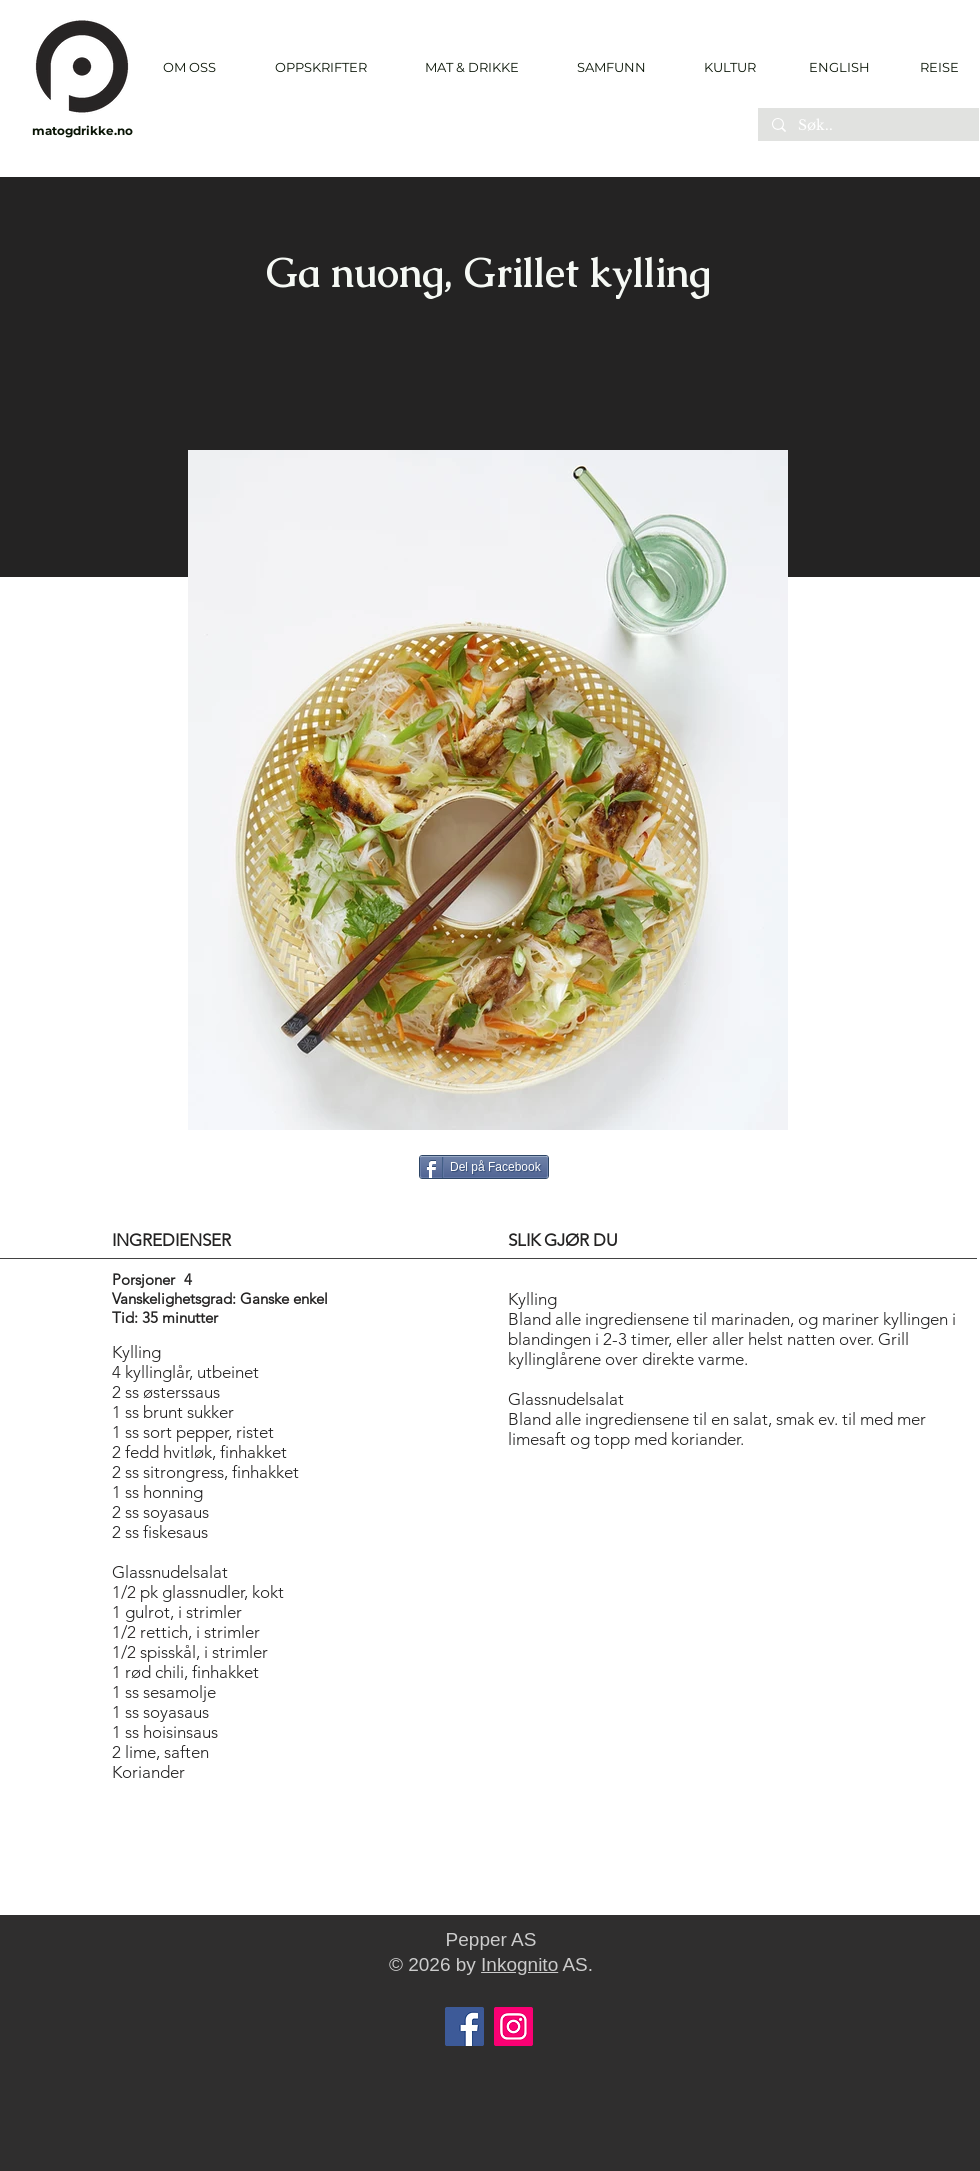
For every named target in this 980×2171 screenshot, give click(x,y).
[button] (320, 67)
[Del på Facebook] (484, 1167)
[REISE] (932, 67)
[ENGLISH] (838, 67)
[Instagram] (513, 2026)
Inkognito (519, 1964)
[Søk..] (867, 126)
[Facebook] (464, 2026)
